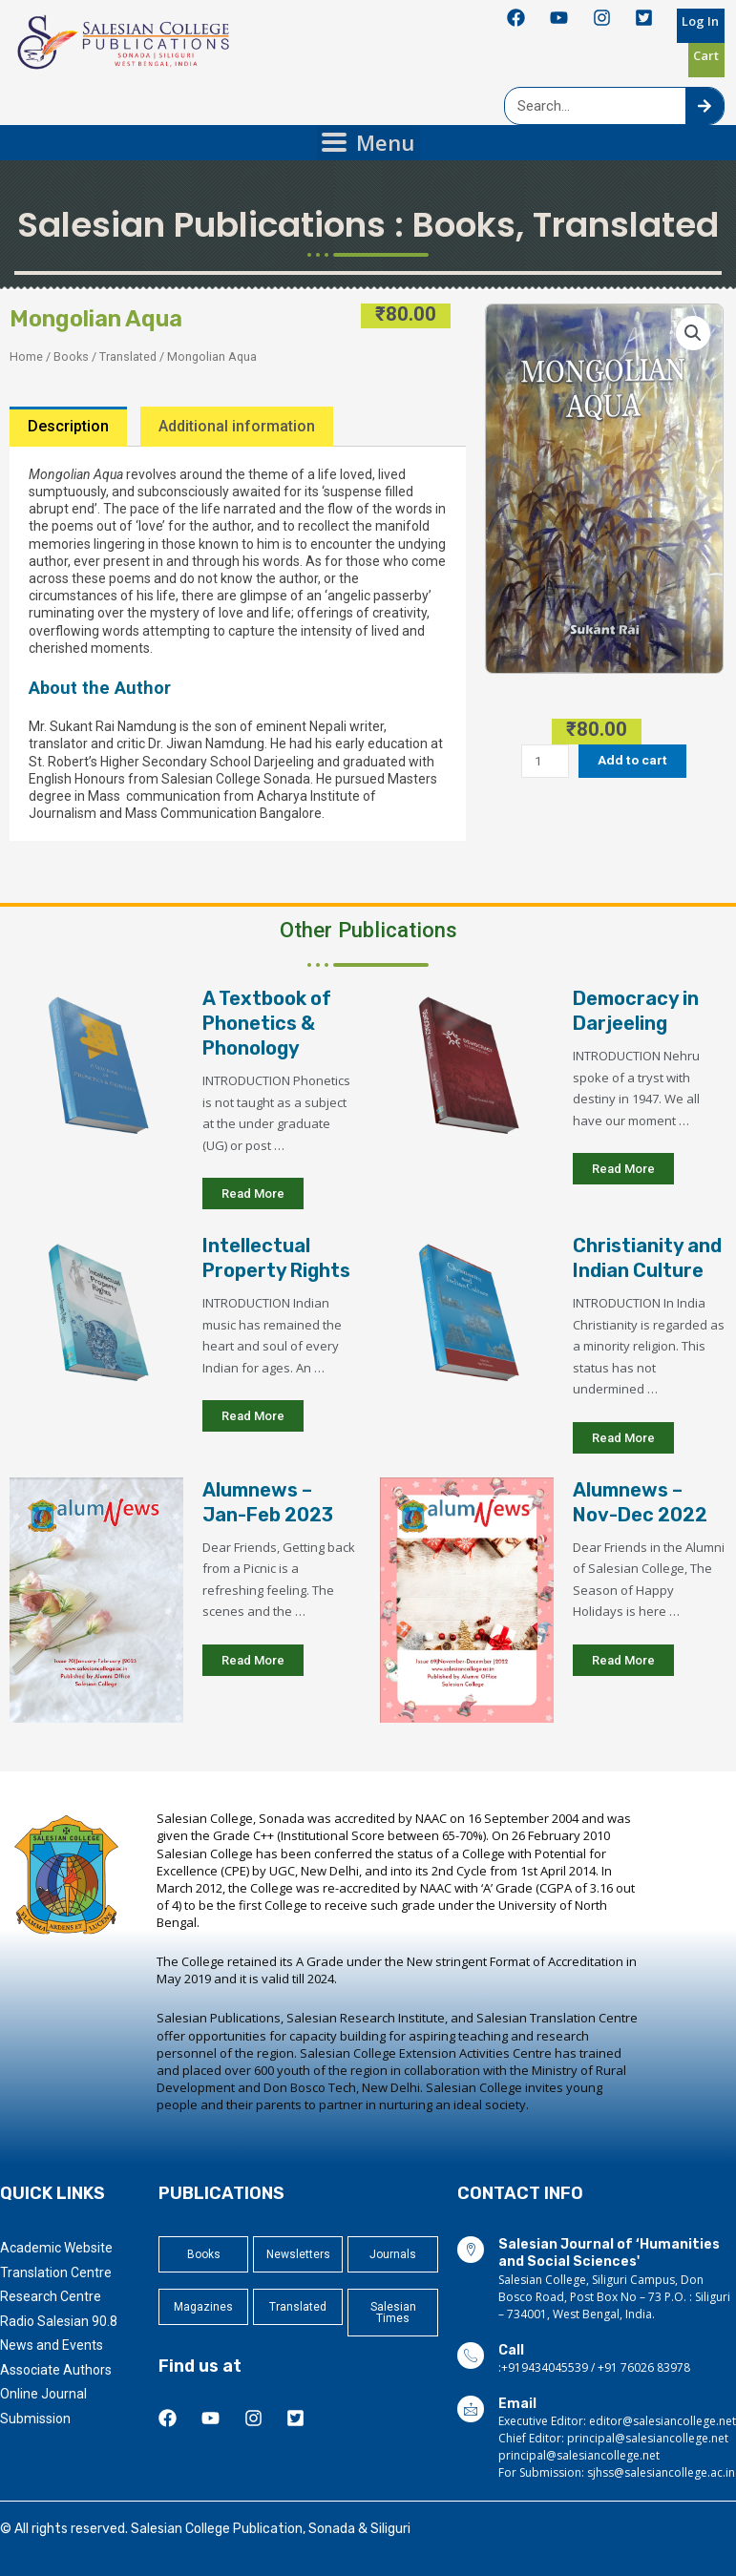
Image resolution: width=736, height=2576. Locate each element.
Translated (626, 224)
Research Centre (50, 2296)
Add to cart (632, 759)
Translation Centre (56, 2272)
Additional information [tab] (236, 426)
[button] (693, 333)
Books (463, 224)
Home (26, 356)
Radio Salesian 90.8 (58, 2321)
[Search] (704, 106)
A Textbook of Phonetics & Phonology (266, 1023)
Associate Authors (56, 2369)
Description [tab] (68, 426)
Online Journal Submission (43, 2405)
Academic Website (56, 2247)
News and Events (51, 2345)
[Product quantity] (545, 761)
